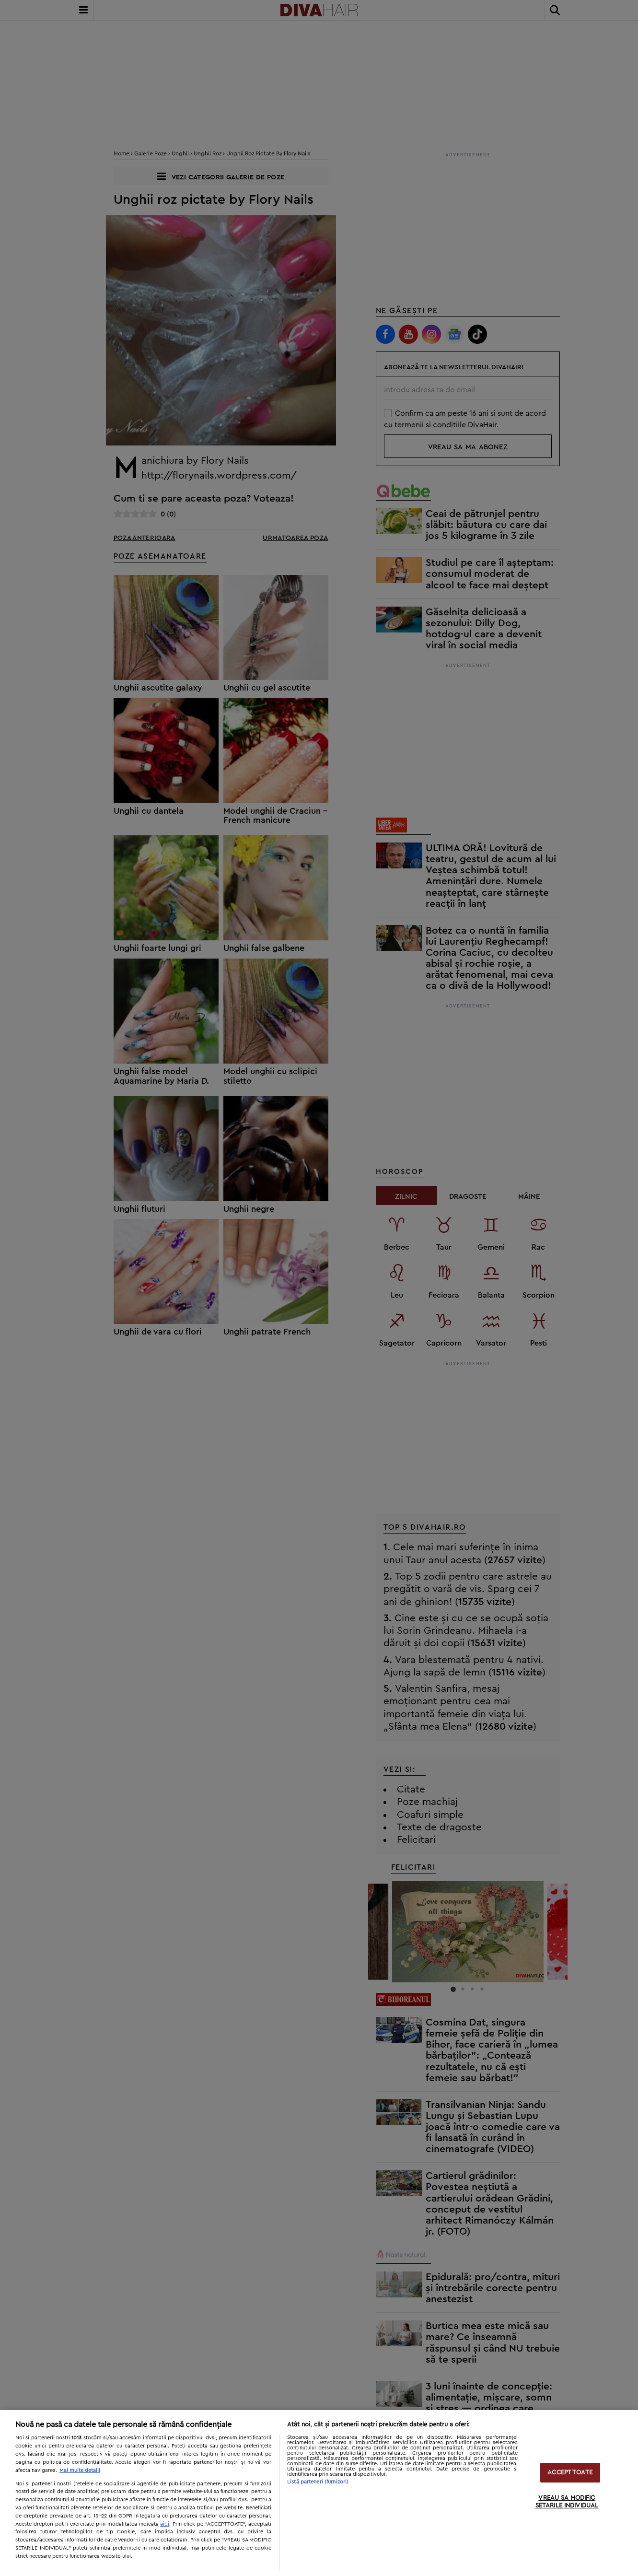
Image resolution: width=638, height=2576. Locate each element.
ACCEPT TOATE (569, 2473)
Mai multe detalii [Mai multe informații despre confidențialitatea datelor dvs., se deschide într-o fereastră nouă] (79, 2470)
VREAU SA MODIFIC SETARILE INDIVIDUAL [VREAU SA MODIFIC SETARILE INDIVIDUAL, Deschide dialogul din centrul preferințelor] (566, 2502)
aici (164, 2524)
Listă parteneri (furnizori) (317, 2481)
